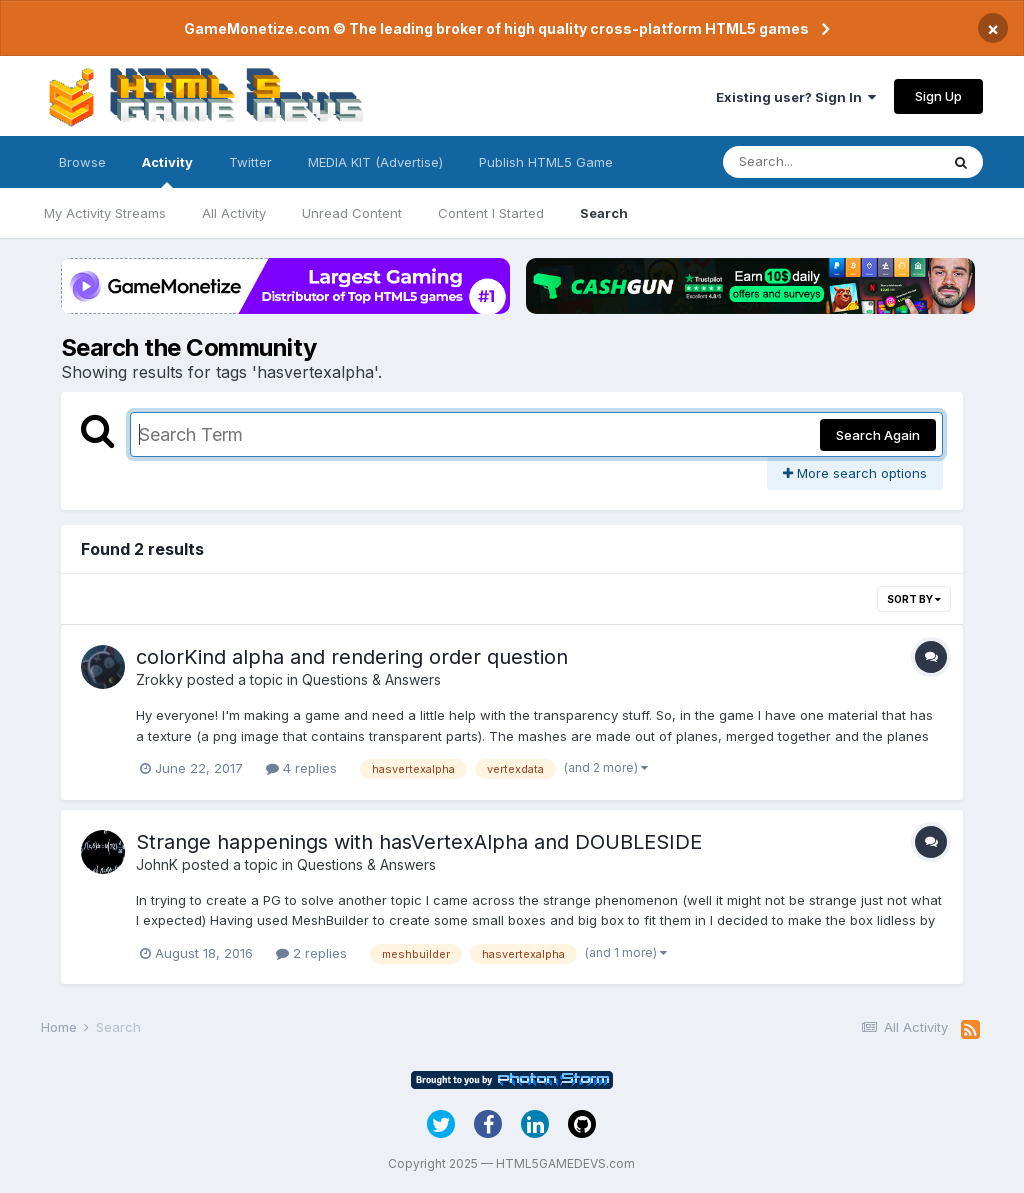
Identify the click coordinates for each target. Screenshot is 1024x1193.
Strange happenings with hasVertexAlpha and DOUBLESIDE (419, 842)
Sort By (914, 599)
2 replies (311, 953)
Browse (82, 162)
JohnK (157, 864)
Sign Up (938, 96)
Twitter (250, 162)
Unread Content (352, 213)
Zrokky (159, 679)
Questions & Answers (371, 679)
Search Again (878, 435)
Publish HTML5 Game (546, 162)
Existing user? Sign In (796, 97)
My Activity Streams (105, 213)
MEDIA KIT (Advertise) (375, 162)
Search (604, 213)
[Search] (831, 162)
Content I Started (491, 213)
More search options (855, 473)
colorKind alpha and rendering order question (352, 657)
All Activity (234, 213)
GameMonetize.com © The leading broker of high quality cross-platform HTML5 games (496, 28)
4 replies (301, 768)
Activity (167, 171)
